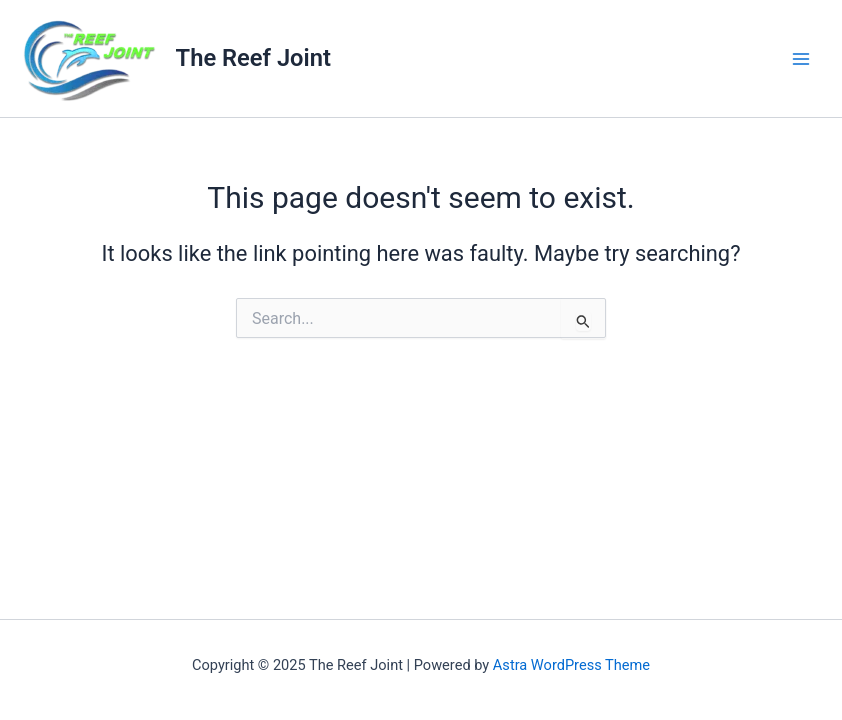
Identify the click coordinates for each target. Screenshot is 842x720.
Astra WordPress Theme (571, 665)
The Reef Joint (253, 58)
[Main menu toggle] (801, 59)
